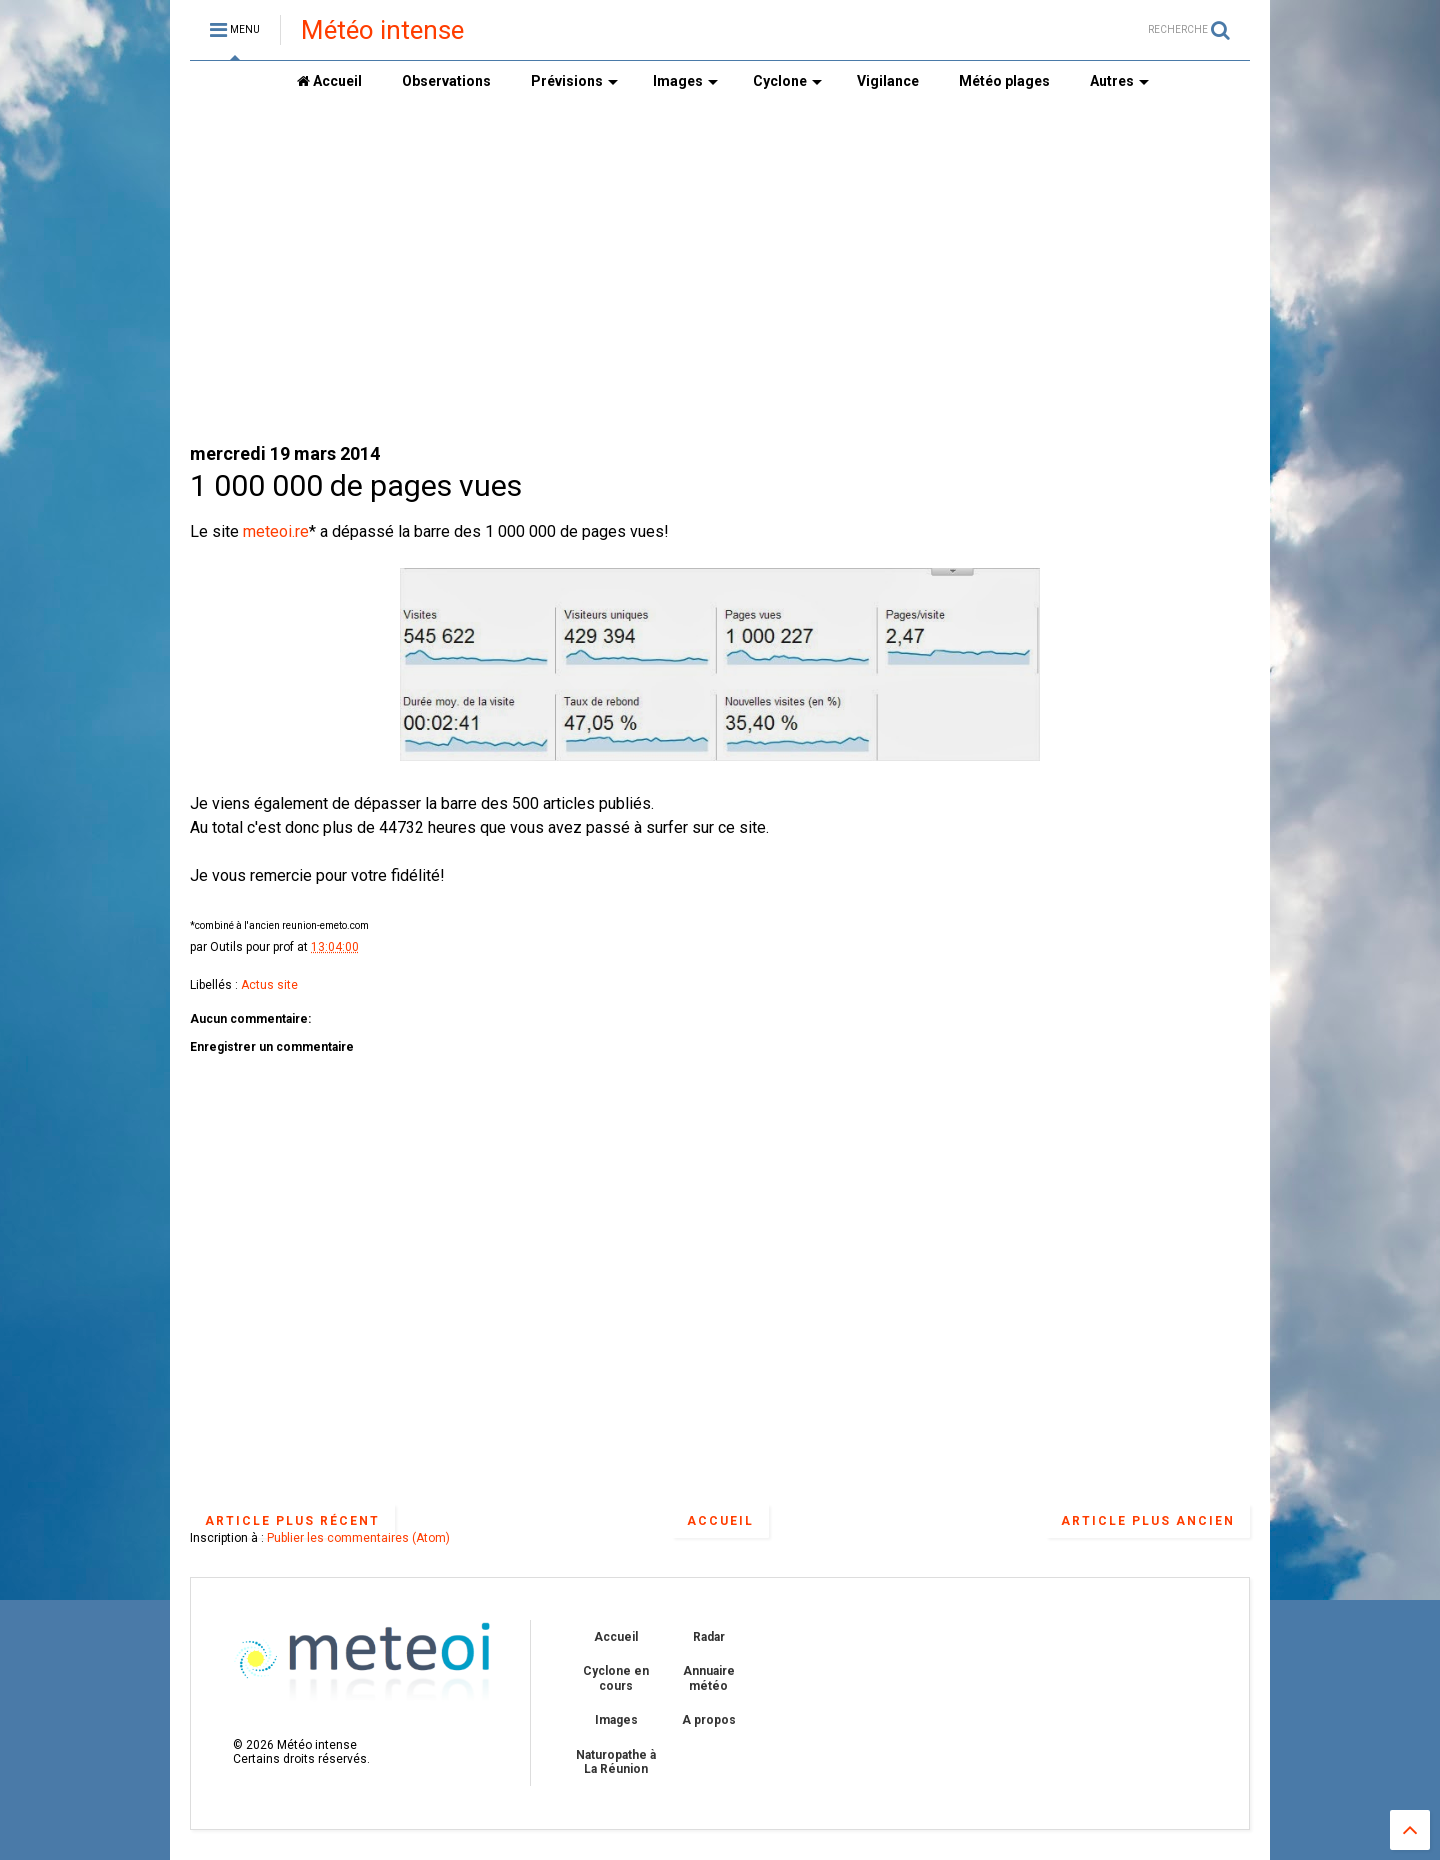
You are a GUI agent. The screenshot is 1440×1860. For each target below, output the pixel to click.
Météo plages (1004, 81)
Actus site (269, 985)
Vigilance (888, 81)
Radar (709, 1637)
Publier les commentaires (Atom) (358, 1538)
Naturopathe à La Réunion (616, 1762)
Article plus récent (292, 1521)
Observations (446, 81)
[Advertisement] (720, 271)
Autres (1119, 81)
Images (685, 81)
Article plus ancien (1148, 1521)
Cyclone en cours (616, 1678)
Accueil (329, 81)
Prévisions (574, 81)
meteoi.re (276, 531)
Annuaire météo (709, 1678)
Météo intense (382, 30)
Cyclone (787, 81)
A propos (709, 1720)
